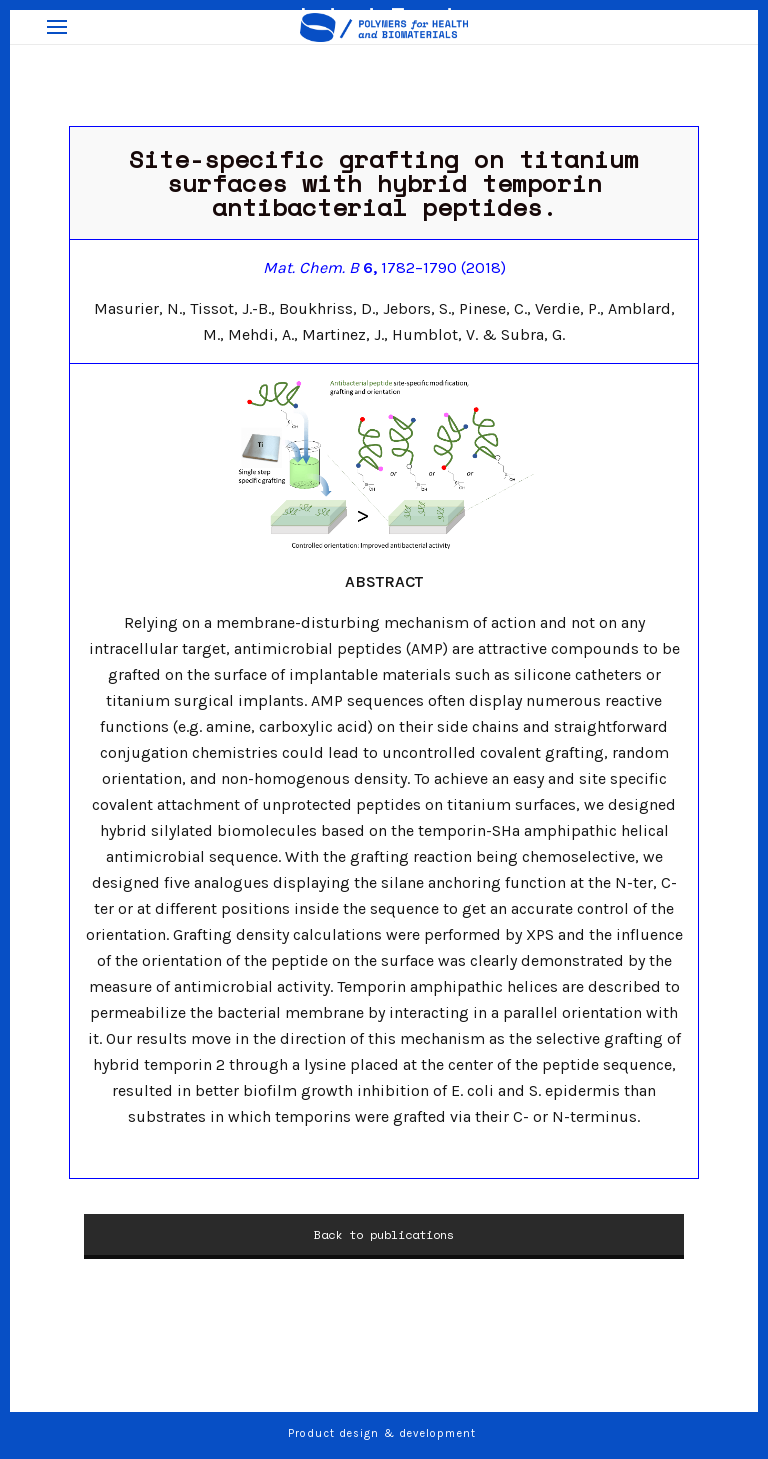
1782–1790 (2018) (384, 267)
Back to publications (384, 1234)
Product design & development (384, 1433)
